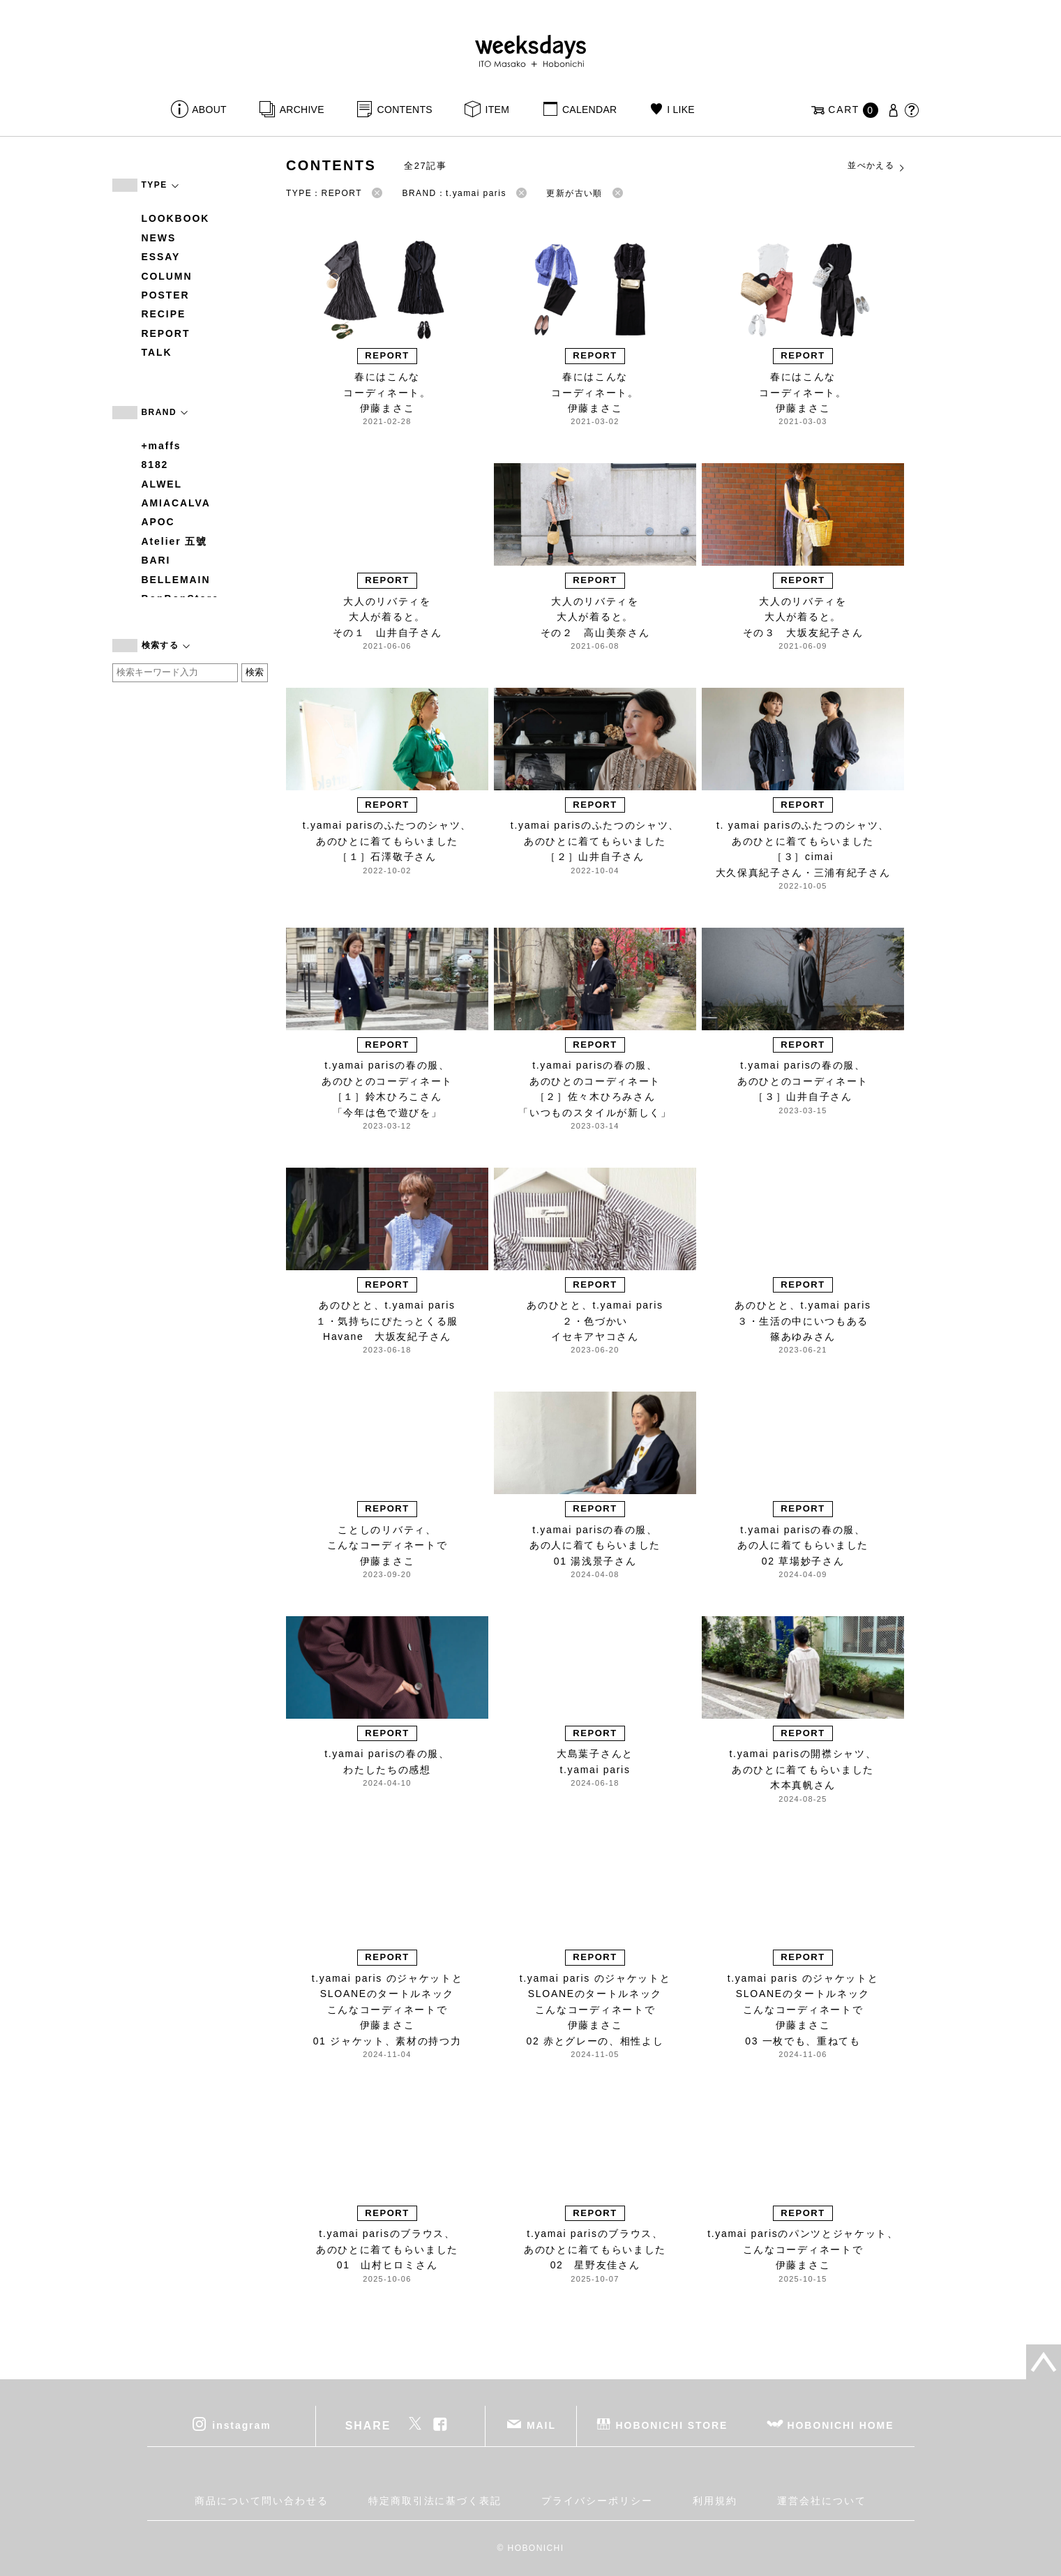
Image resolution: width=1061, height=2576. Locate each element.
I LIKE (681, 109)
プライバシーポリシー (596, 2500)
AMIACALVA (176, 503)
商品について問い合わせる (261, 2500)
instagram (241, 2425)
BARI (156, 560)
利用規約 (715, 2500)
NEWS (159, 237)
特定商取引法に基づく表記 (435, 2500)
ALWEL (162, 484)
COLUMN (167, 276)
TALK (157, 352)
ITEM (498, 109)
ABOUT (209, 109)
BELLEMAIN (176, 579)
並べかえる (877, 166)
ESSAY (161, 256)
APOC (158, 521)
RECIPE (164, 313)
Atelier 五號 (175, 541)
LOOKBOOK (176, 218)
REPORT (166, 333)
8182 (155, 464)
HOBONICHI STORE (672, 2425)
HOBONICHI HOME (841, 2425)
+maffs (161, 445)
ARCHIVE (302, 109)
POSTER (166, 295)
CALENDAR (589, 109)
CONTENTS (404, 109)
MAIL (541, 2425)
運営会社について (821, 2500)
